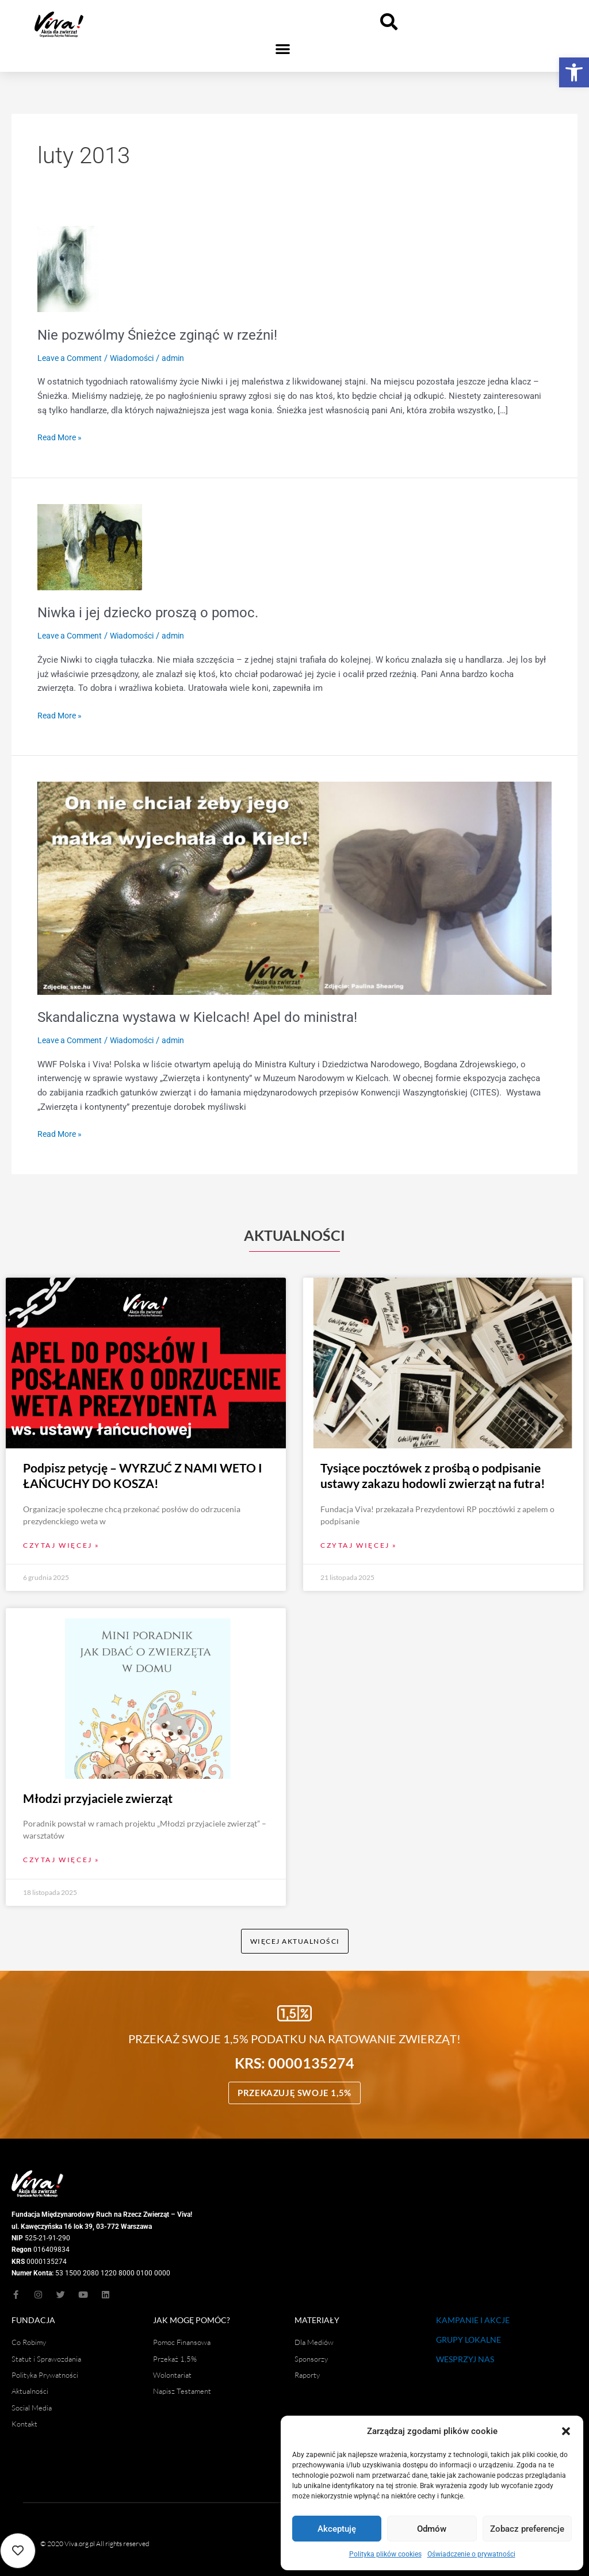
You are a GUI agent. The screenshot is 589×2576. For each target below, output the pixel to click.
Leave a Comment (72, 358)
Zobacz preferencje (527, 2529)
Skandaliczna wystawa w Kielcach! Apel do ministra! (209, 1016)
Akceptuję (337, 2529)
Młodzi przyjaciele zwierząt (98, 1790)
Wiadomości (139, 358)
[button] (574, 72)
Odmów (431, 2529)
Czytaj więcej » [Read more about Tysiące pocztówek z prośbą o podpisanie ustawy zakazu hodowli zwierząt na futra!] (358, 1537)
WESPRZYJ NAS (465, 2354)
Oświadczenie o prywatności (471, 2554)
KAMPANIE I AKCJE (473, 2315)
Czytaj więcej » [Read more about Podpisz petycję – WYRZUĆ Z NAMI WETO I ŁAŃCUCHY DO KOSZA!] (61, 1537)
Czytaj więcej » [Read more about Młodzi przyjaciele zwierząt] (61, 1853)
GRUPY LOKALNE (468, 2335)
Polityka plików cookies (385, 2554)
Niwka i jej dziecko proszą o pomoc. (156, 612)
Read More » (61, 436)
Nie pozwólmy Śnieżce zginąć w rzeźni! (166, 334)
